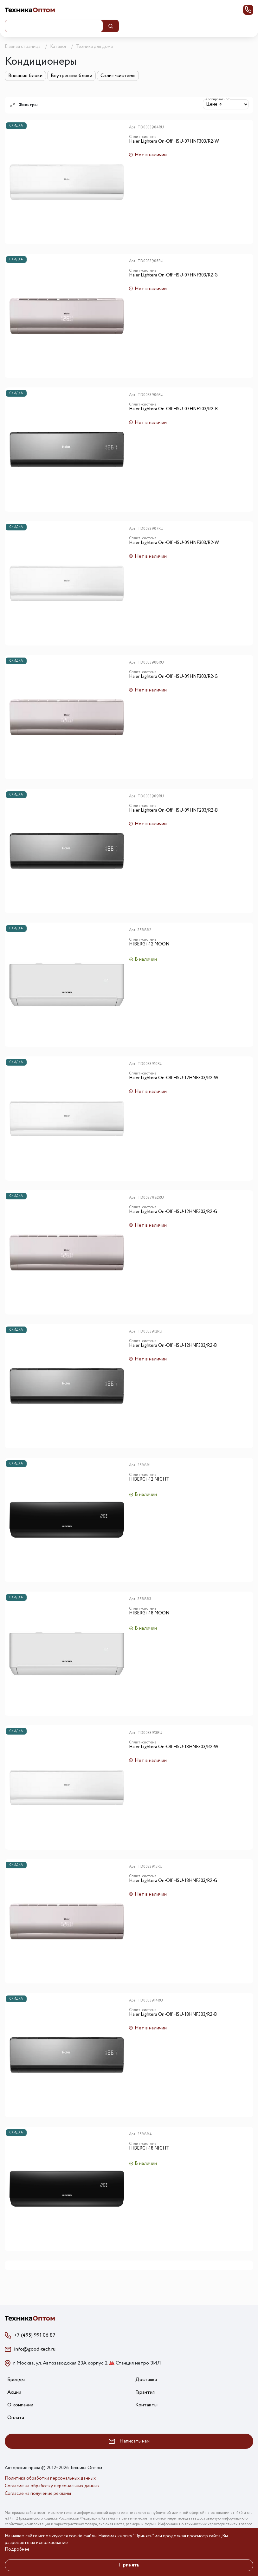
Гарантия (145, 2392)
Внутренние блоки (71, 75)
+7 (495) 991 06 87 (34, 2335)
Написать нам (129, 2441)
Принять (129, 2565)
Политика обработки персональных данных (50, 2478)
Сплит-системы (117, 75)
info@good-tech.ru (34, 2349)
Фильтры (24, 105)
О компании (20, 2405)
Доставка (146, 2379)
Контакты (146, 2405)
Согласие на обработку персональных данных (52, 2486)
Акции (14, 2392)
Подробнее (17, 2549)
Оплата (15, 2417)
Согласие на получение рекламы (38, 2493)
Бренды (16, 2379)
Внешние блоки (25, 75)
